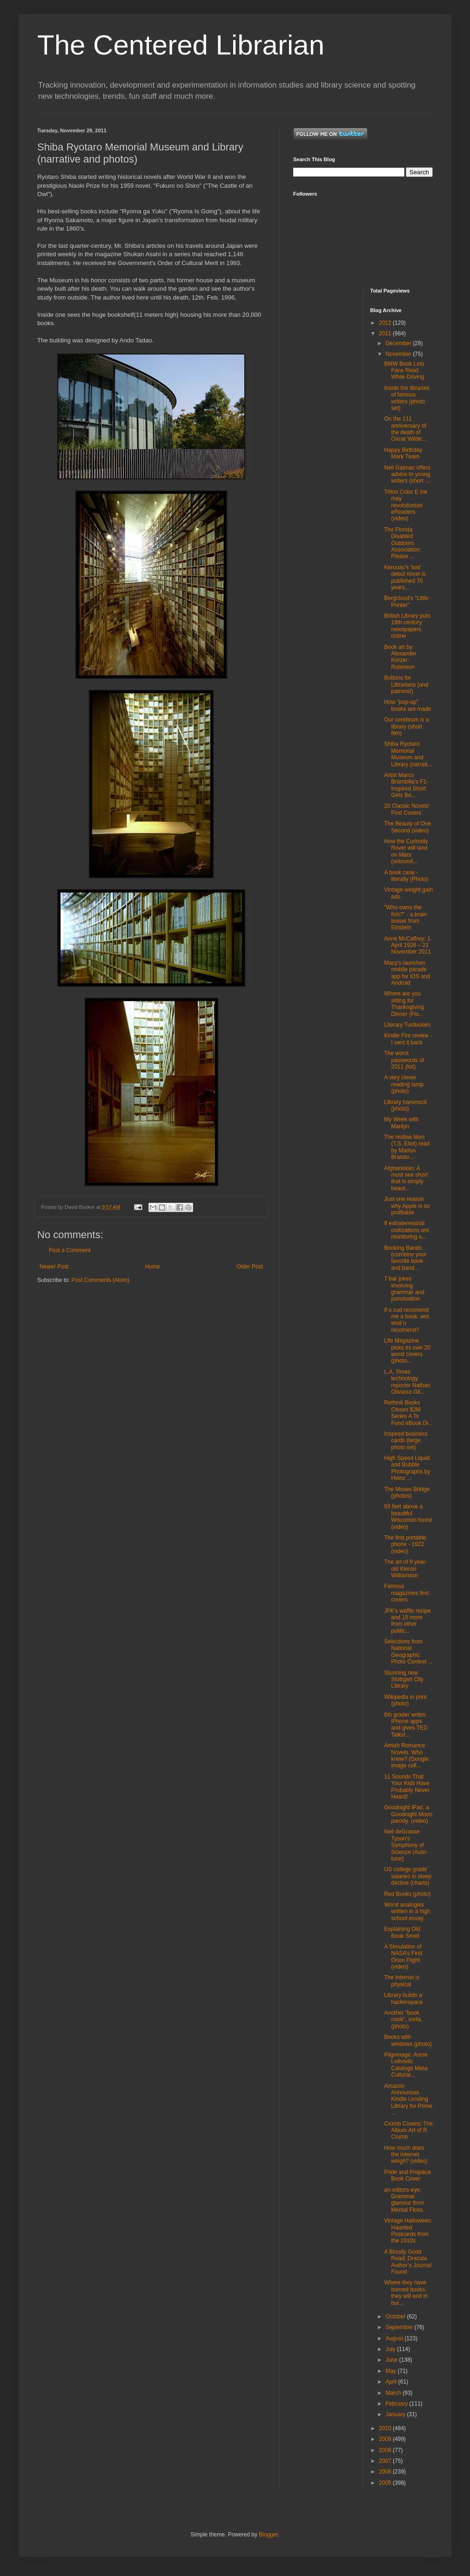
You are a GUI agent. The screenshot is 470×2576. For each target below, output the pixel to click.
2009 (386, 2439)
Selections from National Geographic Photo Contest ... (408, 1651)
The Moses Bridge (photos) (406, 1492)
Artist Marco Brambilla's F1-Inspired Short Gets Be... (406, 785)
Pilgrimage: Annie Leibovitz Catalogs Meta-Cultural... (406, 2064)
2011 (386, 333)
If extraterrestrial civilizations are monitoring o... (406, 1230)
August (394, 2338)
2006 (386, 2471)
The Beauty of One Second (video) (407, 826)
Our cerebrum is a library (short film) (406, 726)
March (394, 2393)
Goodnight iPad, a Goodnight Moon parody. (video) (408, 1814)
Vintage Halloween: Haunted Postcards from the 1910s (408, 2230)
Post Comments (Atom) (100, 1280)
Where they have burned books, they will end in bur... (406, 2292)
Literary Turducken (407, 1025)
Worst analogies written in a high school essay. (407, 1911)
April (391, 2381)
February (397, 2403)
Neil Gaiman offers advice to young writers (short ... (407, 474)
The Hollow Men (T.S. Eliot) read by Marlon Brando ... (407, 1147)
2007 (386, 2461)
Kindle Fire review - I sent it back (408, 1038)
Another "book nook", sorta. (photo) (403, 2020)
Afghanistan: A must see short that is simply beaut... (406, 1178)
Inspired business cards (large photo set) (405, 1441)
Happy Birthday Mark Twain (403, 453)
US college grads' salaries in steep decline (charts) (407, 1876)
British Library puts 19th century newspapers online (407, 626)
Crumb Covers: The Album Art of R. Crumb (408, 2130)
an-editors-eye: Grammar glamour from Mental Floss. (404, 2200)
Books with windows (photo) (407, 2040)
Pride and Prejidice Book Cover (407, 2175)
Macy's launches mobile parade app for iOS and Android (407, 973)
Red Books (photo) (407, 1894)
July (391, 2349)
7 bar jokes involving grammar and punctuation (404, 1288)
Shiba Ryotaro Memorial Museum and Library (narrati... (408, 754)
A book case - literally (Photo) (406, 875)
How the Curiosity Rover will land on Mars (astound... (406, 851)
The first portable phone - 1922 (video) (405, 1544)
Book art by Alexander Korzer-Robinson (400, 657)
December (399, 343)
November (399, 354)
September (399, 2327)
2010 (386, 2428)
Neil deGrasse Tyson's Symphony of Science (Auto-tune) (406, 1845)
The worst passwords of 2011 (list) (404, 1060)
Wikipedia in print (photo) (405, 1700)
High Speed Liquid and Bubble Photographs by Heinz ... (407, 1468)
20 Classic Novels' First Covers (407, 809)
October (396, 2316)
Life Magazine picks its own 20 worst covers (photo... (407, 1350)
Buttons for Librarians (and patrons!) (406, 685)
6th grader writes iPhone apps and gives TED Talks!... (406, 1724)
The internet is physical (401, 1980)
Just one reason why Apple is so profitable (407, 1206)
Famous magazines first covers (406, 1593)
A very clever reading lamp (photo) (403, 1084)
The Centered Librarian (180, 45)
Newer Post (54, 1266)
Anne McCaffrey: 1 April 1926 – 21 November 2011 (407, 945)
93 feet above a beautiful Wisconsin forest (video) (408, 1516)
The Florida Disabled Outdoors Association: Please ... (402, 543)
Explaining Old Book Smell (402, 1932)
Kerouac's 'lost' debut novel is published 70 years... (404, 577)
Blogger (268, 2534)
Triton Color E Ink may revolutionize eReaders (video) (405, 505)
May (391, 2371)
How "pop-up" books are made (407, 705)
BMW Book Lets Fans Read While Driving (404, 371)
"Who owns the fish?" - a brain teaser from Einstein (405, 917)
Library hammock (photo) (405, 1105)
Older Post (249, 1266)
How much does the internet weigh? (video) (405, 2155)
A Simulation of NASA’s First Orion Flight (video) (403, 1956)
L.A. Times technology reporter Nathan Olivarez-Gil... (407, 1382)
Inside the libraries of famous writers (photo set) (406, 398)
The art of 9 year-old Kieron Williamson (405, 1569)
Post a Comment (69, 1250)
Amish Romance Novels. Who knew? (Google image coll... (406, 1755)
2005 (386, 2483)
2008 (386, 2450)
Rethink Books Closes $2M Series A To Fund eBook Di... (408, 1412)
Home (152, 1266)
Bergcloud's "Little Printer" (406, 601)
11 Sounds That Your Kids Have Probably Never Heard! (407, 1786)
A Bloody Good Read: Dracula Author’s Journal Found (407, 2262)
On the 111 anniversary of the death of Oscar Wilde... (405, 429)
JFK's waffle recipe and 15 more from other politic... (407, 1621)
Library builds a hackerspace (403, 1998)
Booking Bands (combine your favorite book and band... (405, 1258)
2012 (386, 323)
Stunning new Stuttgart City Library (403, 1680)
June (392, 2360)
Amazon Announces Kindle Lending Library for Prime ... (408, 2099)
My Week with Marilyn (401, 1122)
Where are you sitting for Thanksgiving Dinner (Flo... (404, 1003)
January (396, 2414)
